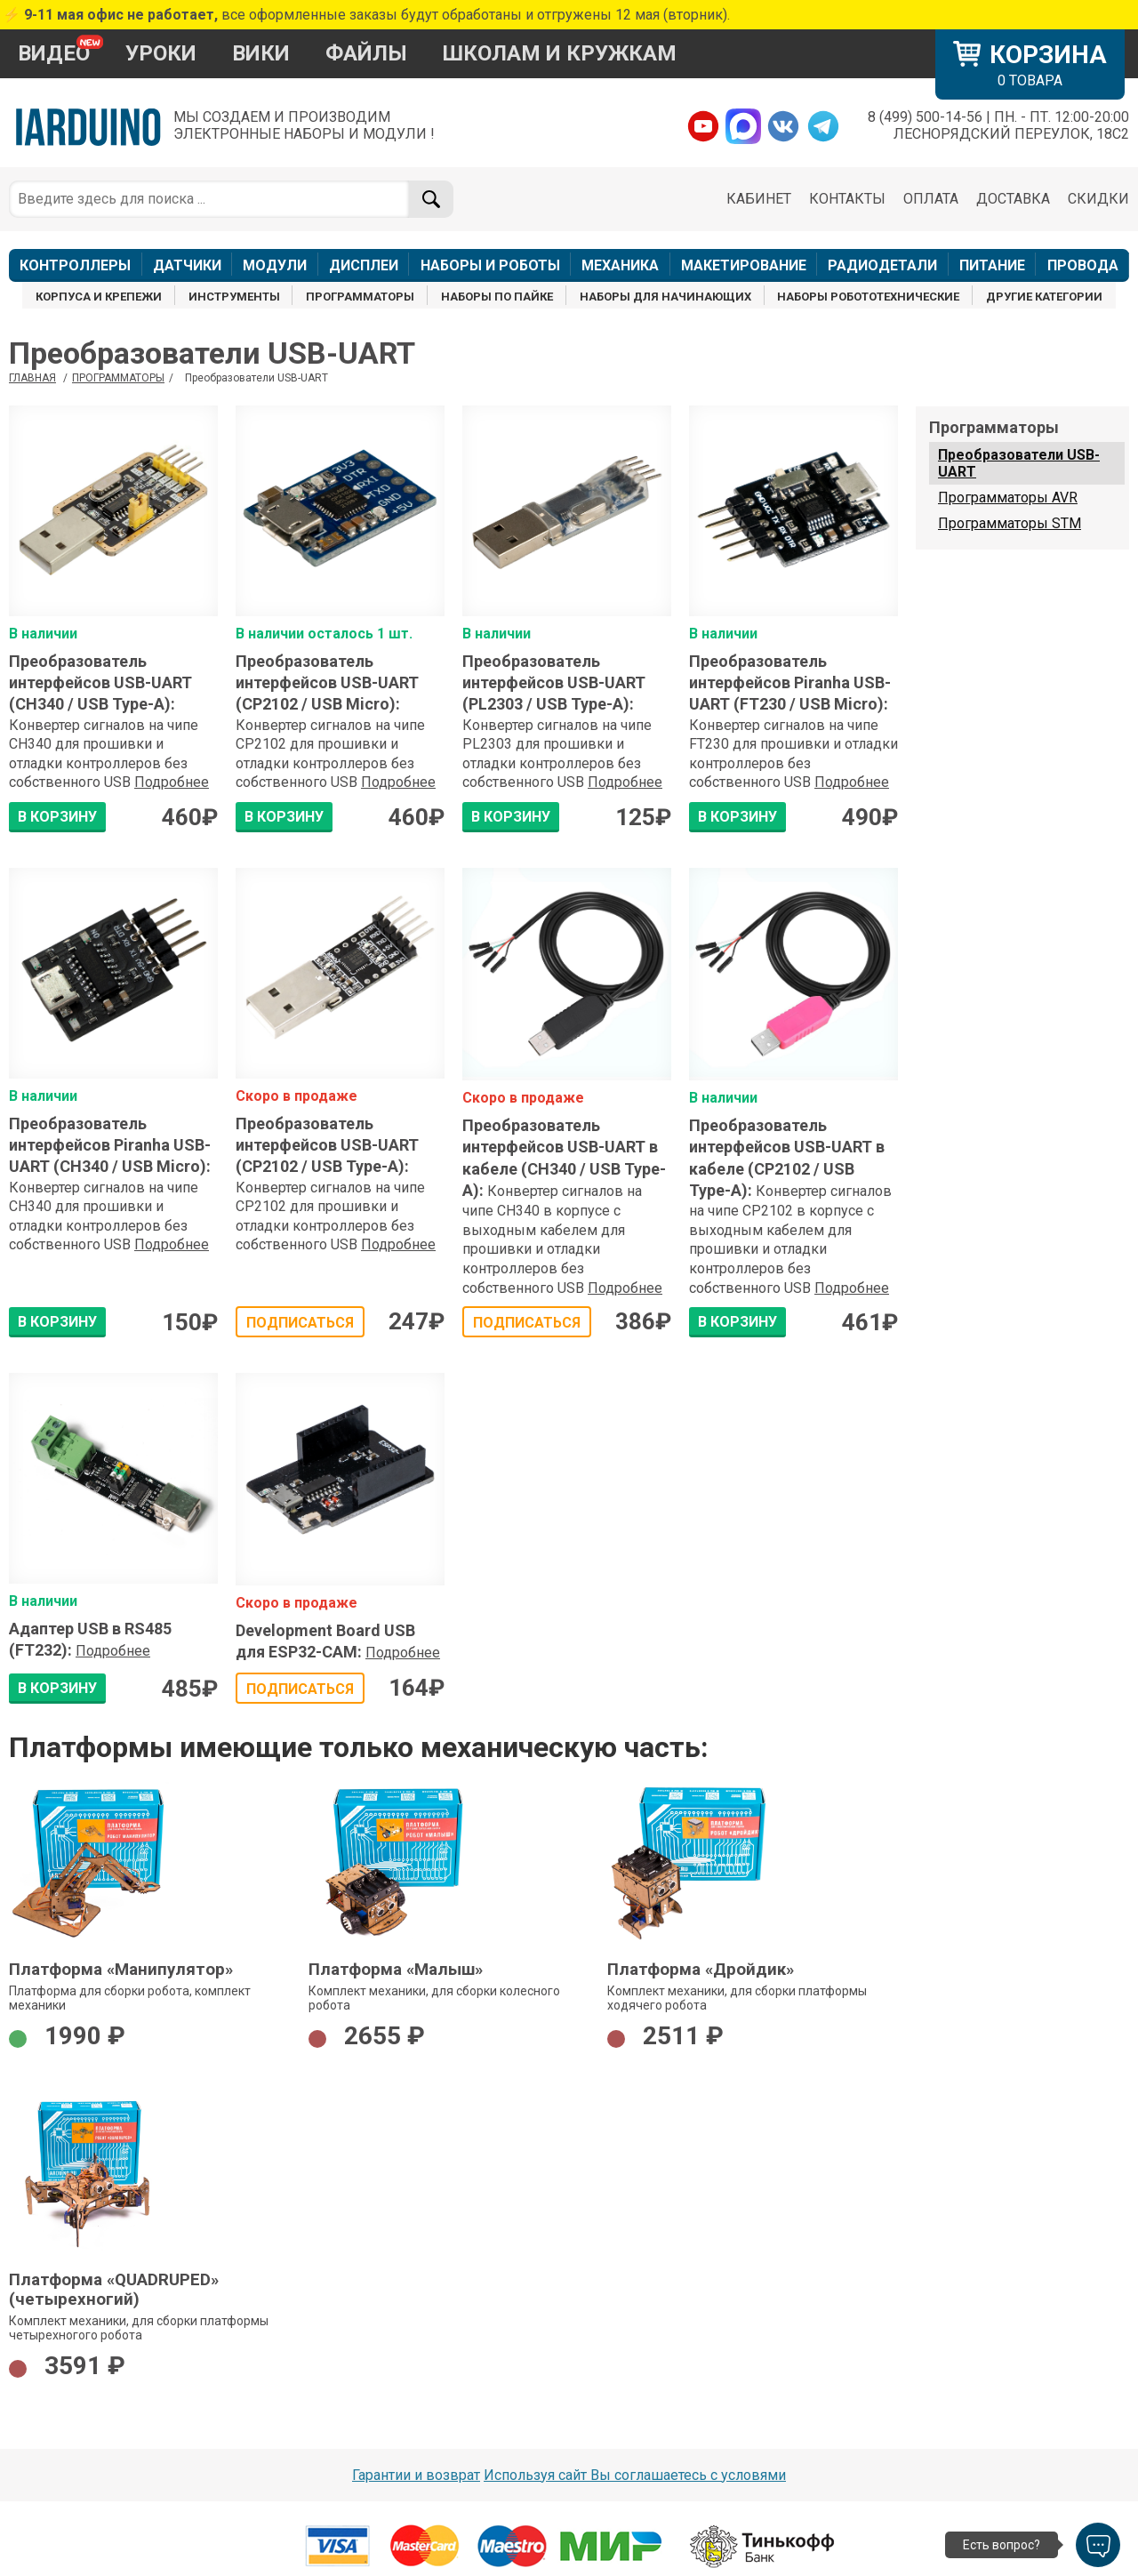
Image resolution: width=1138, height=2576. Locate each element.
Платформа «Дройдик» (700, 1969)
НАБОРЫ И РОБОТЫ (490, 265)
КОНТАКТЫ (847, 198)
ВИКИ (261, 53)
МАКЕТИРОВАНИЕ (743, 265)
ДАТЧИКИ (187, 265)
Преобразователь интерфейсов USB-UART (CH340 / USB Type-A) (100, 683)
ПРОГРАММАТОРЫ (360, 296)
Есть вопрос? (1001, 2545)
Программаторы (118, 378)
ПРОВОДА (1082, 265)
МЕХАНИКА (620, 265)
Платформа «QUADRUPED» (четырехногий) (114, 2289)
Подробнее (171, 782)
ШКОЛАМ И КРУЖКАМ (560, 53)
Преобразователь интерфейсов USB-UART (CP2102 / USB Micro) (327, 683)
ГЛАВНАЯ (32, 378)
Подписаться (300, 1322)
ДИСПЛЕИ (363, 265)
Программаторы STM (1009, 523)
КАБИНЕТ (758, 198)
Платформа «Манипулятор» (121, 1969)
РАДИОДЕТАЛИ (882, 265)
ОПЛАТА (930, 198)
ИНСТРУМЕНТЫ (234, 296)
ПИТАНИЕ (992, 265)
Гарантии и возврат (416, 2475)
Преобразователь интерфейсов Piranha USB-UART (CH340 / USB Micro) (110, 1145)
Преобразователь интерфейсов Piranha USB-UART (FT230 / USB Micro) (790, 683)
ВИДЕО (54, 53)
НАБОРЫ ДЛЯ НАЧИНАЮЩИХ (665, 296)
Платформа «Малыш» (396, 1969)
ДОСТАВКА (1013, 198)
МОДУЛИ (275, 265)
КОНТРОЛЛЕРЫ (75, 265)
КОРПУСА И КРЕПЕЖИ (99, 296)
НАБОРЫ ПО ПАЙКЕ (497, 296)
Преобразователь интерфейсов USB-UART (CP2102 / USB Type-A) (327, 1145)
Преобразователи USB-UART (1019, 463)
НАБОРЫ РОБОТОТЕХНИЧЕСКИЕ (868, 296)
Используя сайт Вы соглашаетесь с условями (635, 2475)
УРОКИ (160, 53)
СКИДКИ (1098, 198)
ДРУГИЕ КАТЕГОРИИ (1044, 296)
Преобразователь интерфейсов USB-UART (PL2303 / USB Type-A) (553, 683)
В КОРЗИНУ (57, 816)
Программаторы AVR (1008, 497)
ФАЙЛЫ (366, 53)
